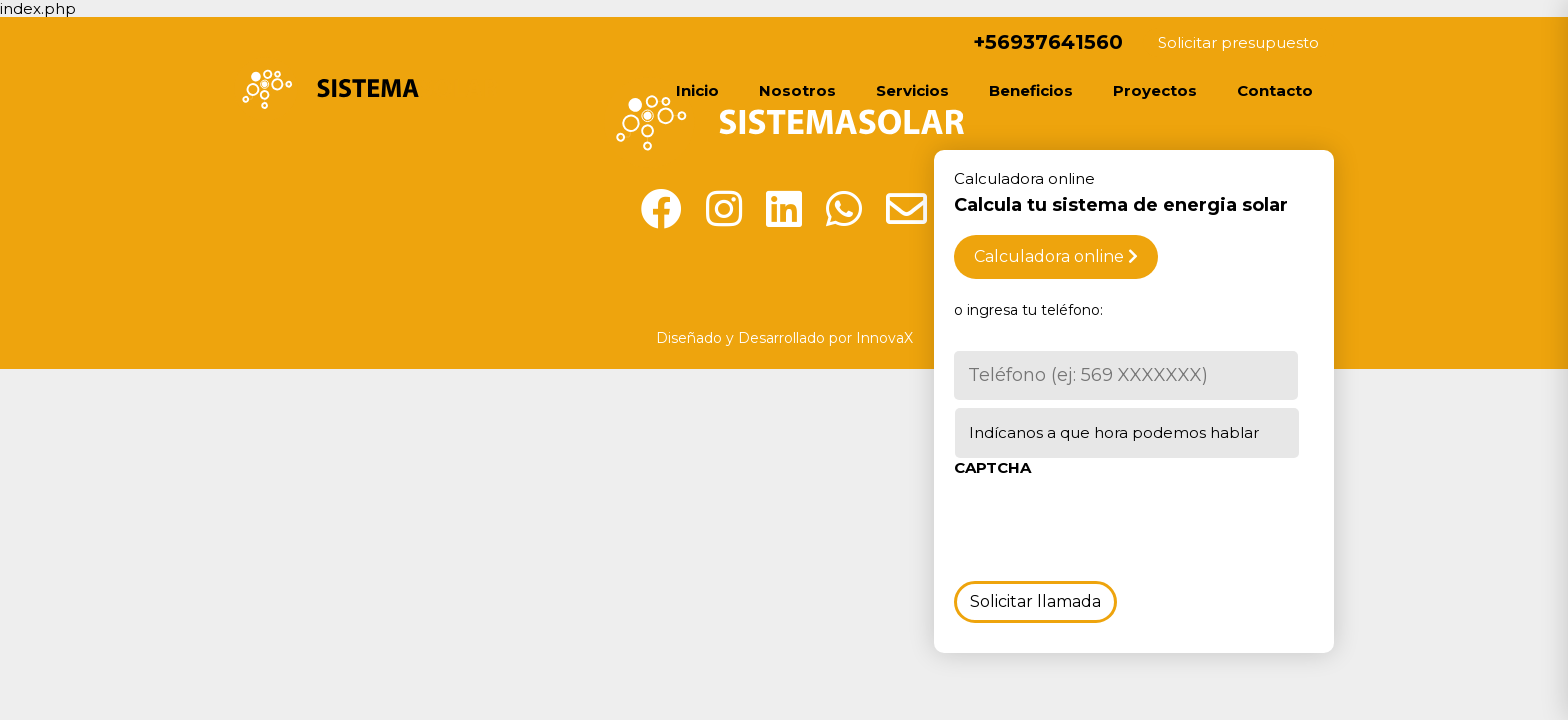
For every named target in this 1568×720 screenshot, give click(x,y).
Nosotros (797, 90)
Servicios (912, 90)
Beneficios (1031, 90)
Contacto (1275, 90)
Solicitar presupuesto (1238, 42)
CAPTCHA (992, 467)
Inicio (697, 90)
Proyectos (1155, 90)
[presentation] (1106, 525)
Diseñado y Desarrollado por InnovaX (784, 338)
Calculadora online (1056, 256)
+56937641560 (1035, 42)
